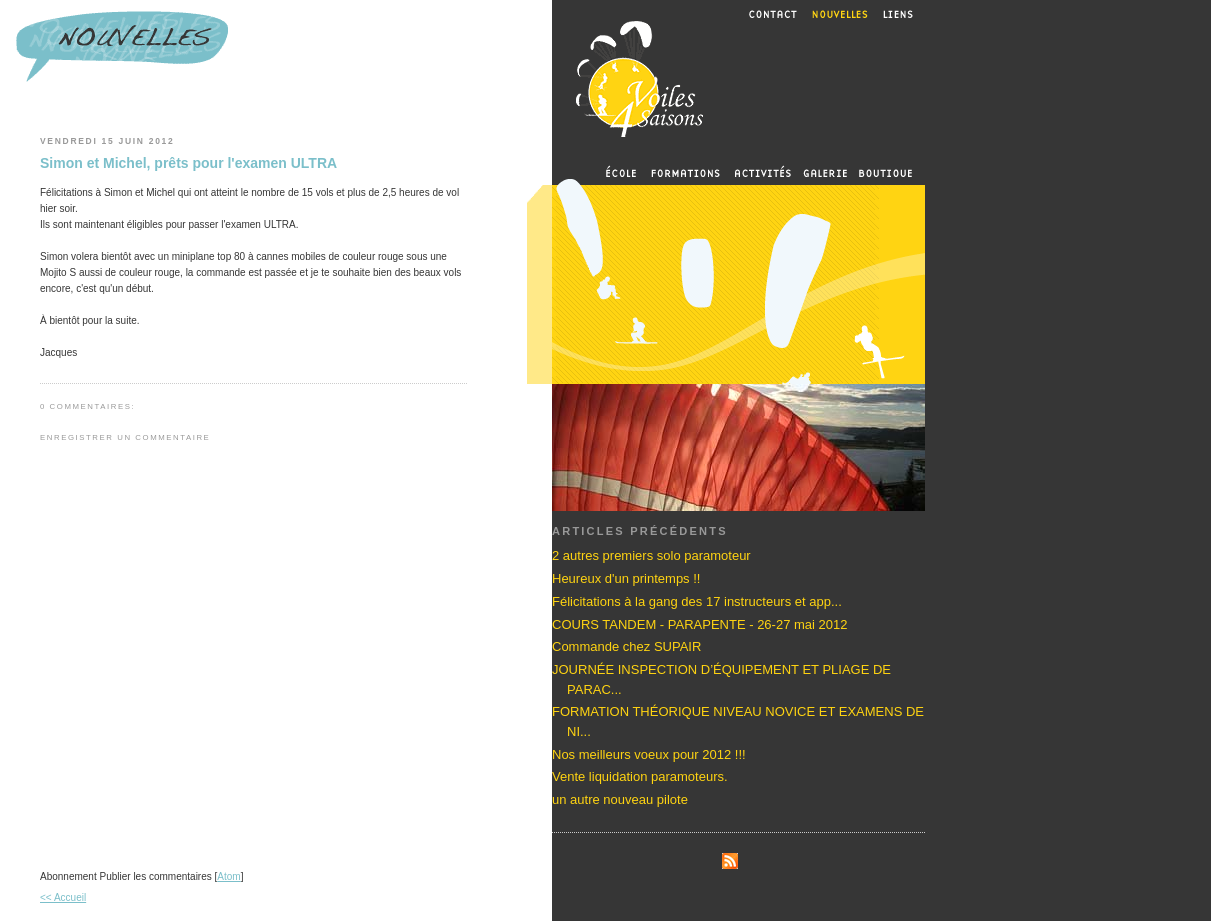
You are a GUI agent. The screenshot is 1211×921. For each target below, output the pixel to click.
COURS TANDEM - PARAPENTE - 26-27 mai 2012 (699, 624)
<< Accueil (63, 897)
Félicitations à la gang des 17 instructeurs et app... (697, 601)
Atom (228, 876)
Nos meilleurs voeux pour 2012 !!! (649, 754)
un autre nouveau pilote (620, 799)
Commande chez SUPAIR (626, 646)
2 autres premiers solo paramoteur (651, 555)
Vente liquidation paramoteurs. (640, 776)
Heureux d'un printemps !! (626, 578)
